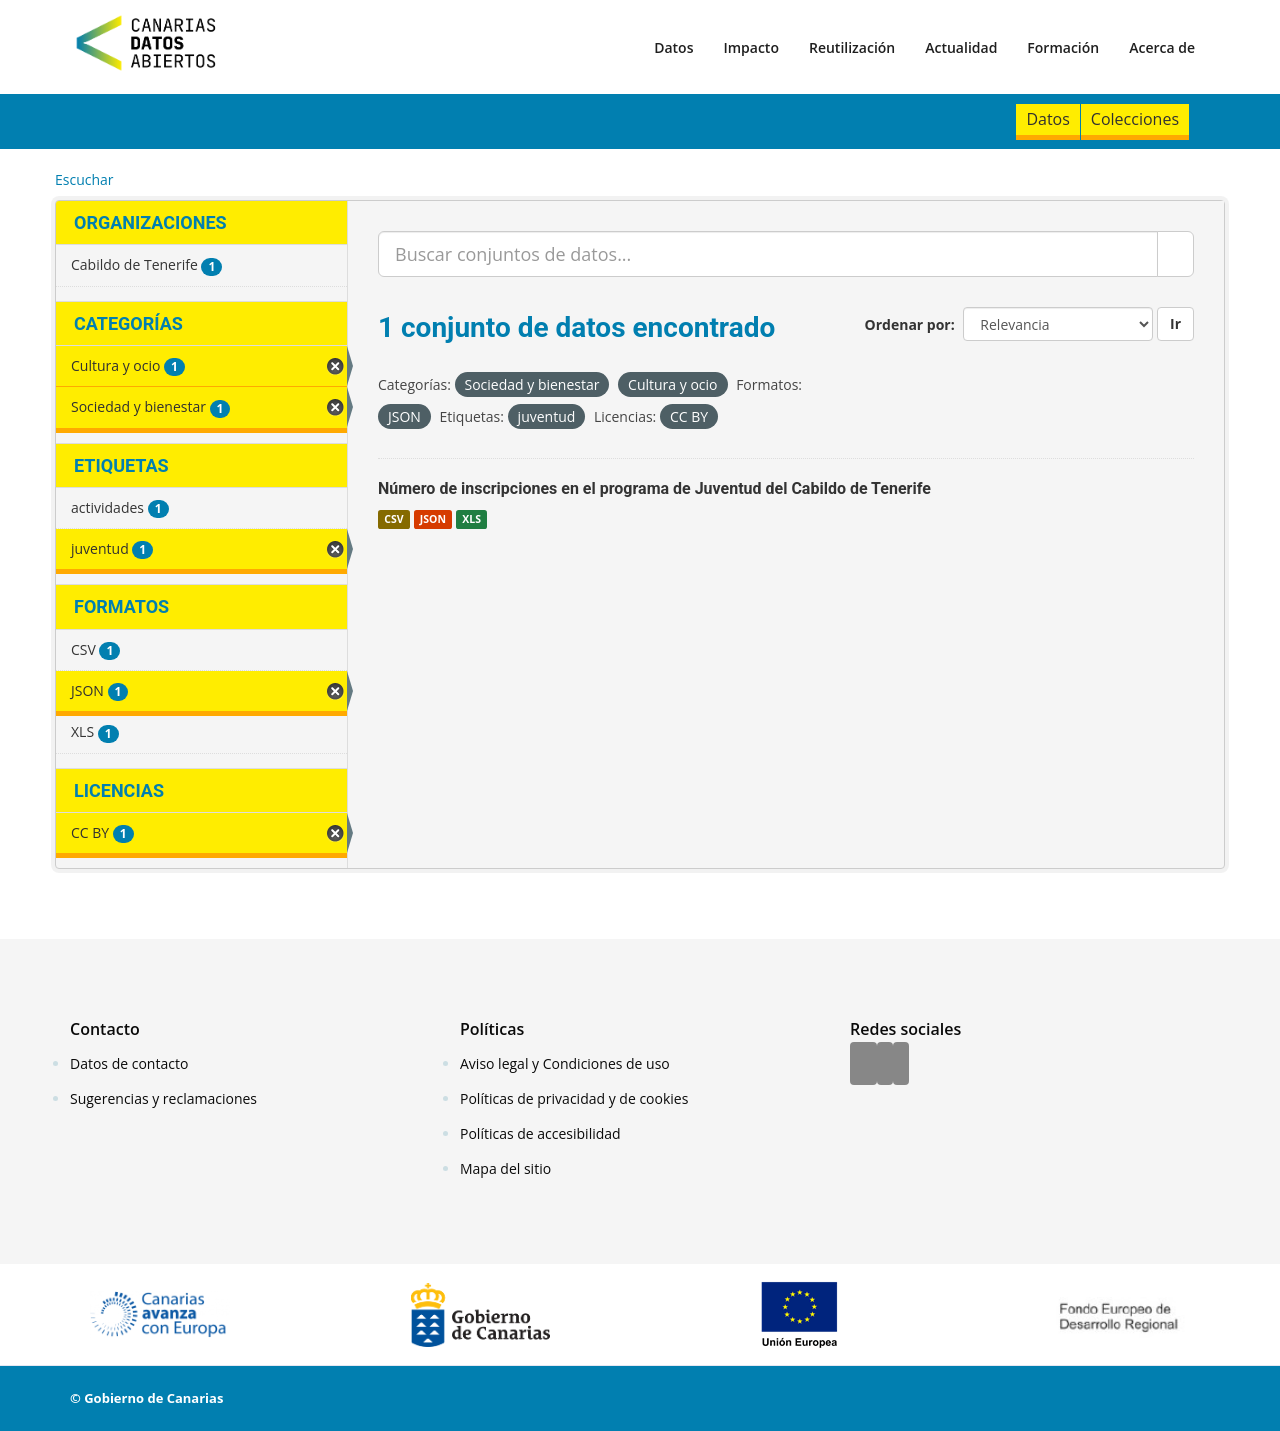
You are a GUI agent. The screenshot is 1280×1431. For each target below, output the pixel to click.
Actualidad (961, 47)
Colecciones (1135, 119)
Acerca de (1162, 47)
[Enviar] (1175, 254)
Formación (1063, 47)
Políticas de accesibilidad (540, 1133)
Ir (1175, 323)
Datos (673, 47)
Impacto (751, 47)
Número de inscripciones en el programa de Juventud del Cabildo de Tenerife (654, 488)
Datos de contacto (129, 1063)
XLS (471, 519)
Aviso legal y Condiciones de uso (565, 1063)
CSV (393, 519)
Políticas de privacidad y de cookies (574, 1098)
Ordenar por (908, 324)
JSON (433, 519)
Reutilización (852, 47)
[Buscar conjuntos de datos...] (768, 254)
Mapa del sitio (505, 1168)
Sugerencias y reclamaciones (163, 1098)
